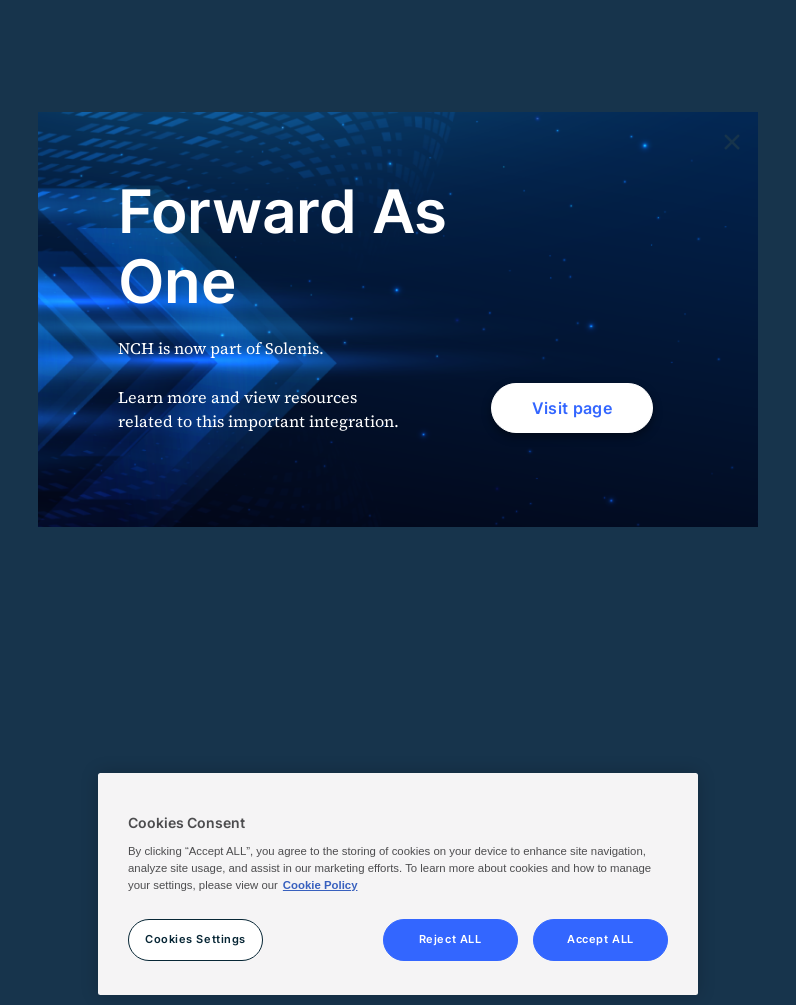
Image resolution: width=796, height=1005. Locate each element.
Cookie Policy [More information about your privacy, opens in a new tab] (320, 885)
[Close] (731, 143)
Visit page (572, 408)
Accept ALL (600, 939)
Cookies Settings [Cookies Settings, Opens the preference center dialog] (195, 939)
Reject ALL (450, 939)
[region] (398, 884)
